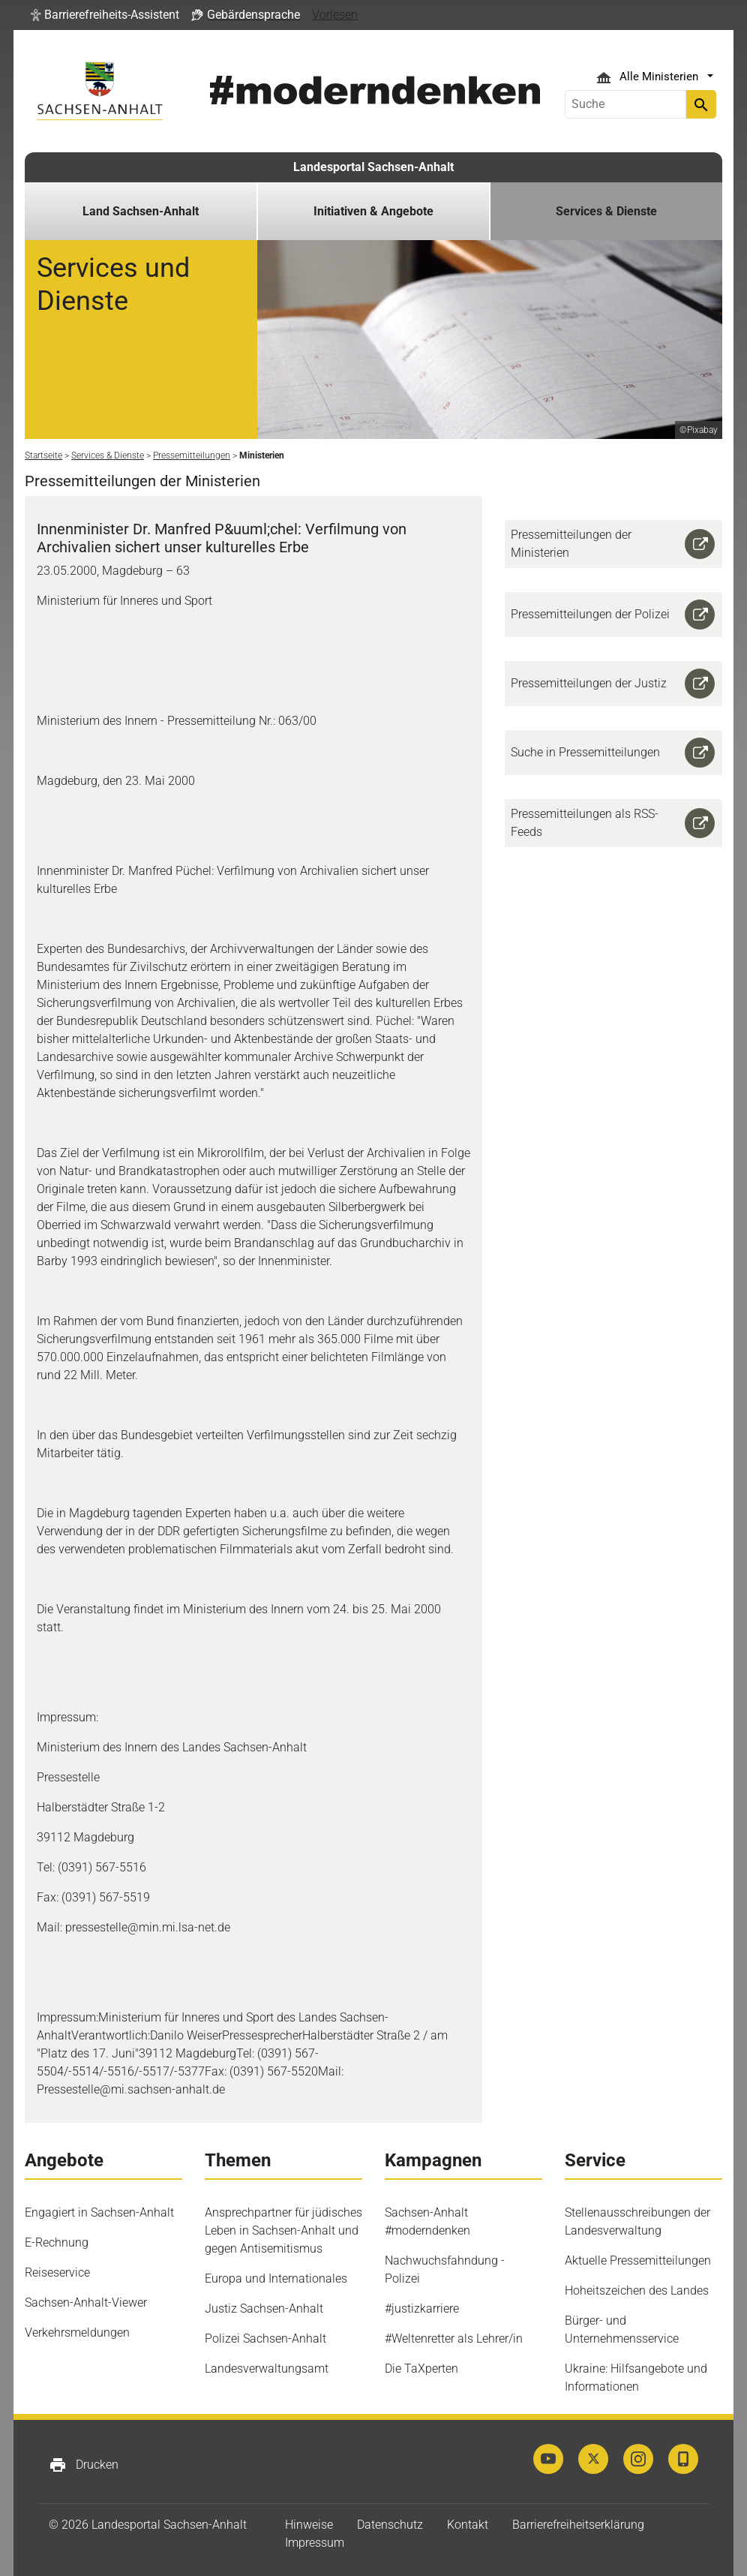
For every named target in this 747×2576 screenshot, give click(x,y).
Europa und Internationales (276, 2278)
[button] (105, 15)
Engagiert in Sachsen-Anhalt (99, 2212)
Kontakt (467, 2524)
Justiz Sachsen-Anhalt (264, 2308)
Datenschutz (390, 2524)
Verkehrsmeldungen (77, 2332)
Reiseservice (57, 2272)
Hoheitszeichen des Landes (637, 2290)
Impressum (314, 2542)
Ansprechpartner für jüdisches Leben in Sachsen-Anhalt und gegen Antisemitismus (283, 2230)
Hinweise (309, 2524)
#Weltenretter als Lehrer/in (454, 2338)
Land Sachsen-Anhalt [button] (140, 211)
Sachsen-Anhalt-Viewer (86, 2302)
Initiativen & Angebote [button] (374, 211)
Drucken (83, 2465)
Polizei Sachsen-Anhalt (265, 2338)
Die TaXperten (421, 2368)
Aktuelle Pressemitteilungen (638, 2260)
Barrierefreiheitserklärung (578, 2524)
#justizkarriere (422, 2308)
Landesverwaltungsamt (266, 2368)
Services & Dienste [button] (606, 211)
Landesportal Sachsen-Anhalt (373, 167)
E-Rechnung (56, 2242)
